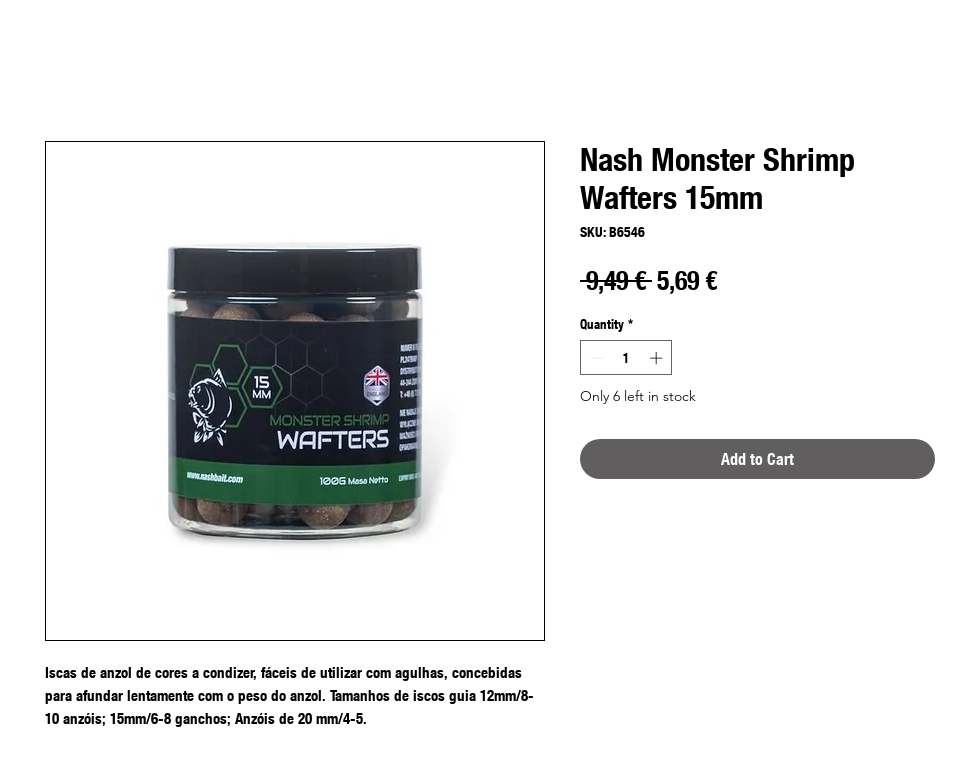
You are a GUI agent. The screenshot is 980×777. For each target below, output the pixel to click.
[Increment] (658, 358)
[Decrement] (595, 358)
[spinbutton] (626, 358)
